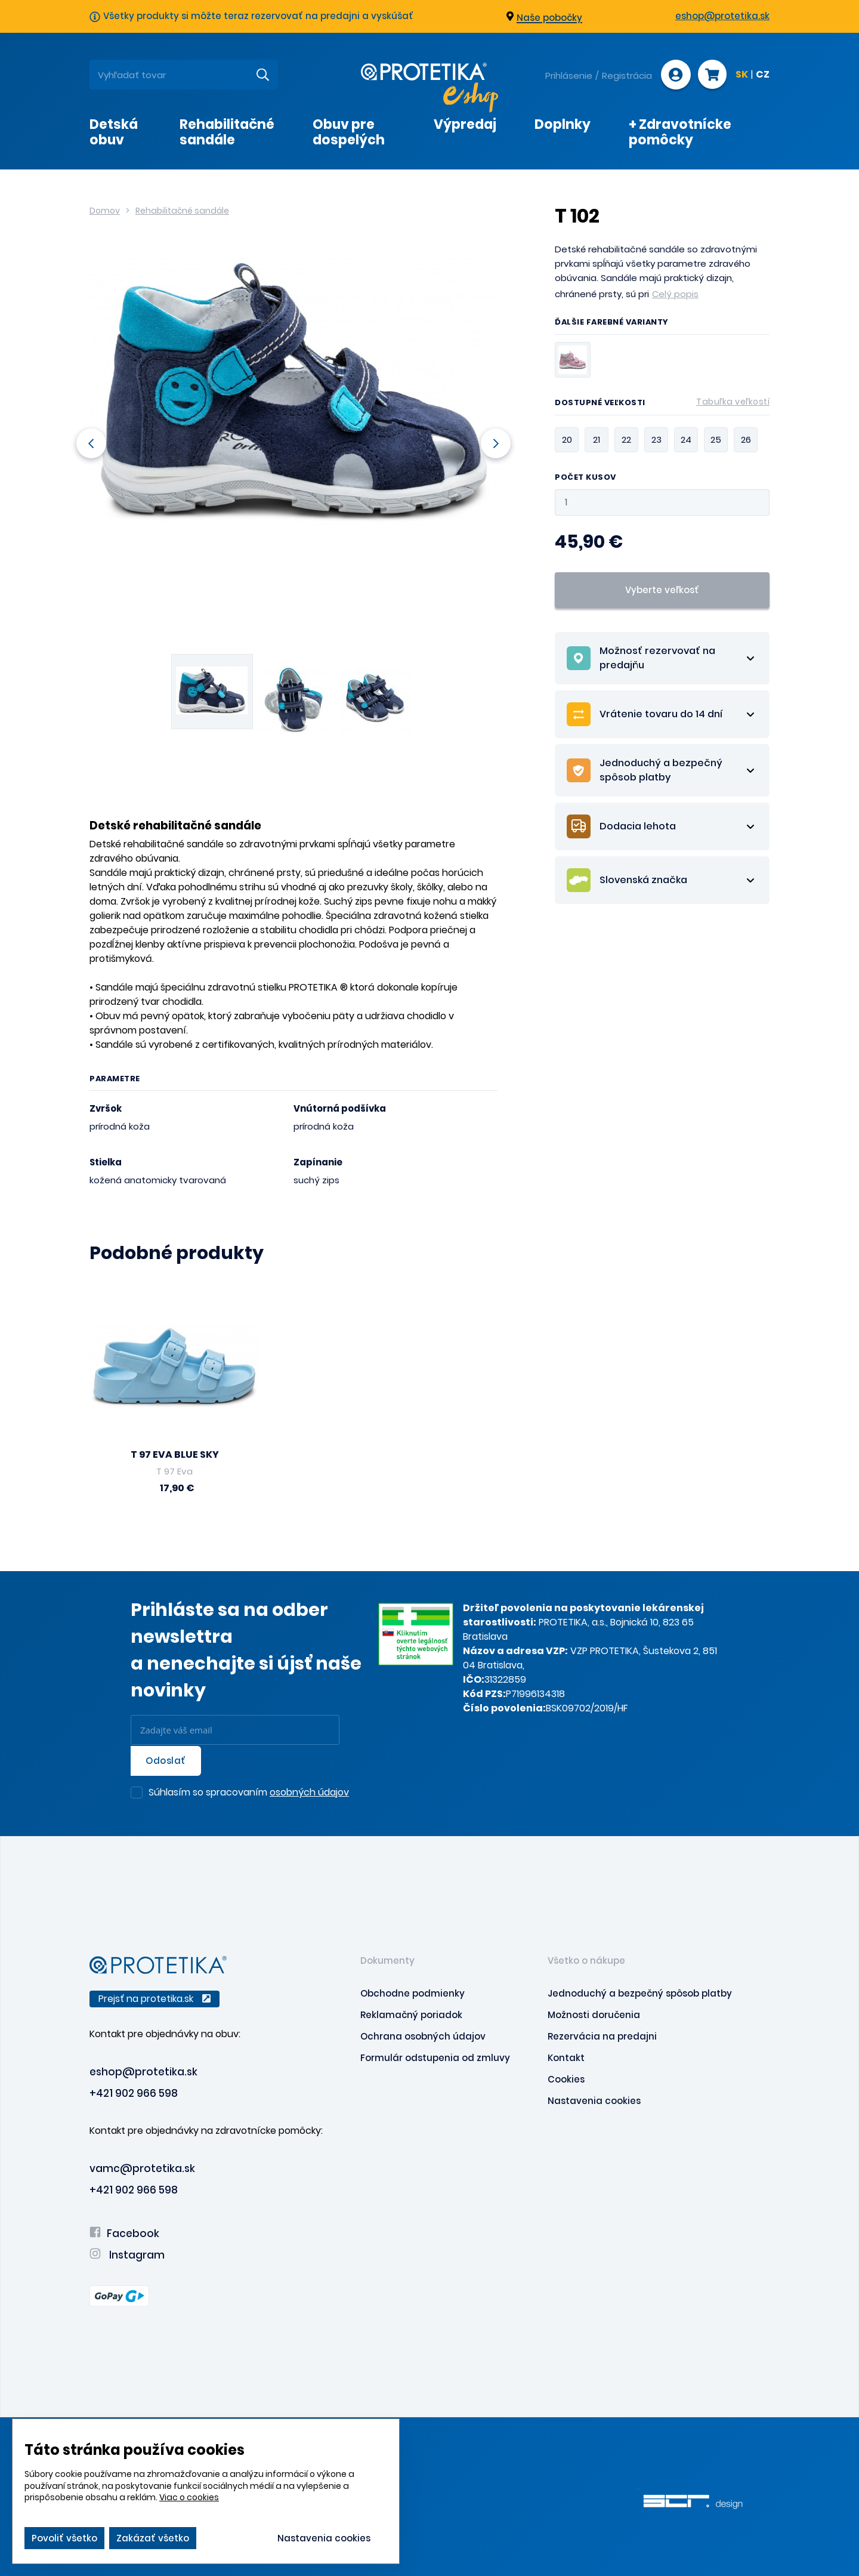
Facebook (124, 2232)
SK (742, 75)
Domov (104, 211)
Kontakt (566, 2056)
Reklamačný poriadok (411, 2013)
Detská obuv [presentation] (113, 132)
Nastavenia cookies (594, 2099)
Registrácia (626, 75)
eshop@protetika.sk (722, 16)
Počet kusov (585, 477)
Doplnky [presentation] (562, 124)
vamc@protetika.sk (142, 2167)
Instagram (127, 2254)
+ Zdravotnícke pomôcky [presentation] (680, 132)
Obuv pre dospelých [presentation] (349, 132)
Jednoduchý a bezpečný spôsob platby (640, 1992)
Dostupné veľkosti (662, 405)
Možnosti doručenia (594, 2013)
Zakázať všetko (152, 2538)
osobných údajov (309, 1791)
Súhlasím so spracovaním (249, 1792)
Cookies (566, 2078)
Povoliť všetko (64, 2538)
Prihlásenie (567, 75)
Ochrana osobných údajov (423, 2035)
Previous (89, 443)
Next (497, 443)
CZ (763, 75)
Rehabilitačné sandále (182, 211)
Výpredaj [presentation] (465, 124)
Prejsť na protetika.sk (154, 1997)
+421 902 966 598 (133, 2092)
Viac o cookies (189, 2497)
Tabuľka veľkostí (733, 402)
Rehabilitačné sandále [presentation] (227, 132)
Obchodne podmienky (412, 1992)
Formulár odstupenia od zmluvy (435, 2056)
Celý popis (675, 294)
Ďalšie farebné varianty (612, 323)
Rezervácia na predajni (602, 2035)
